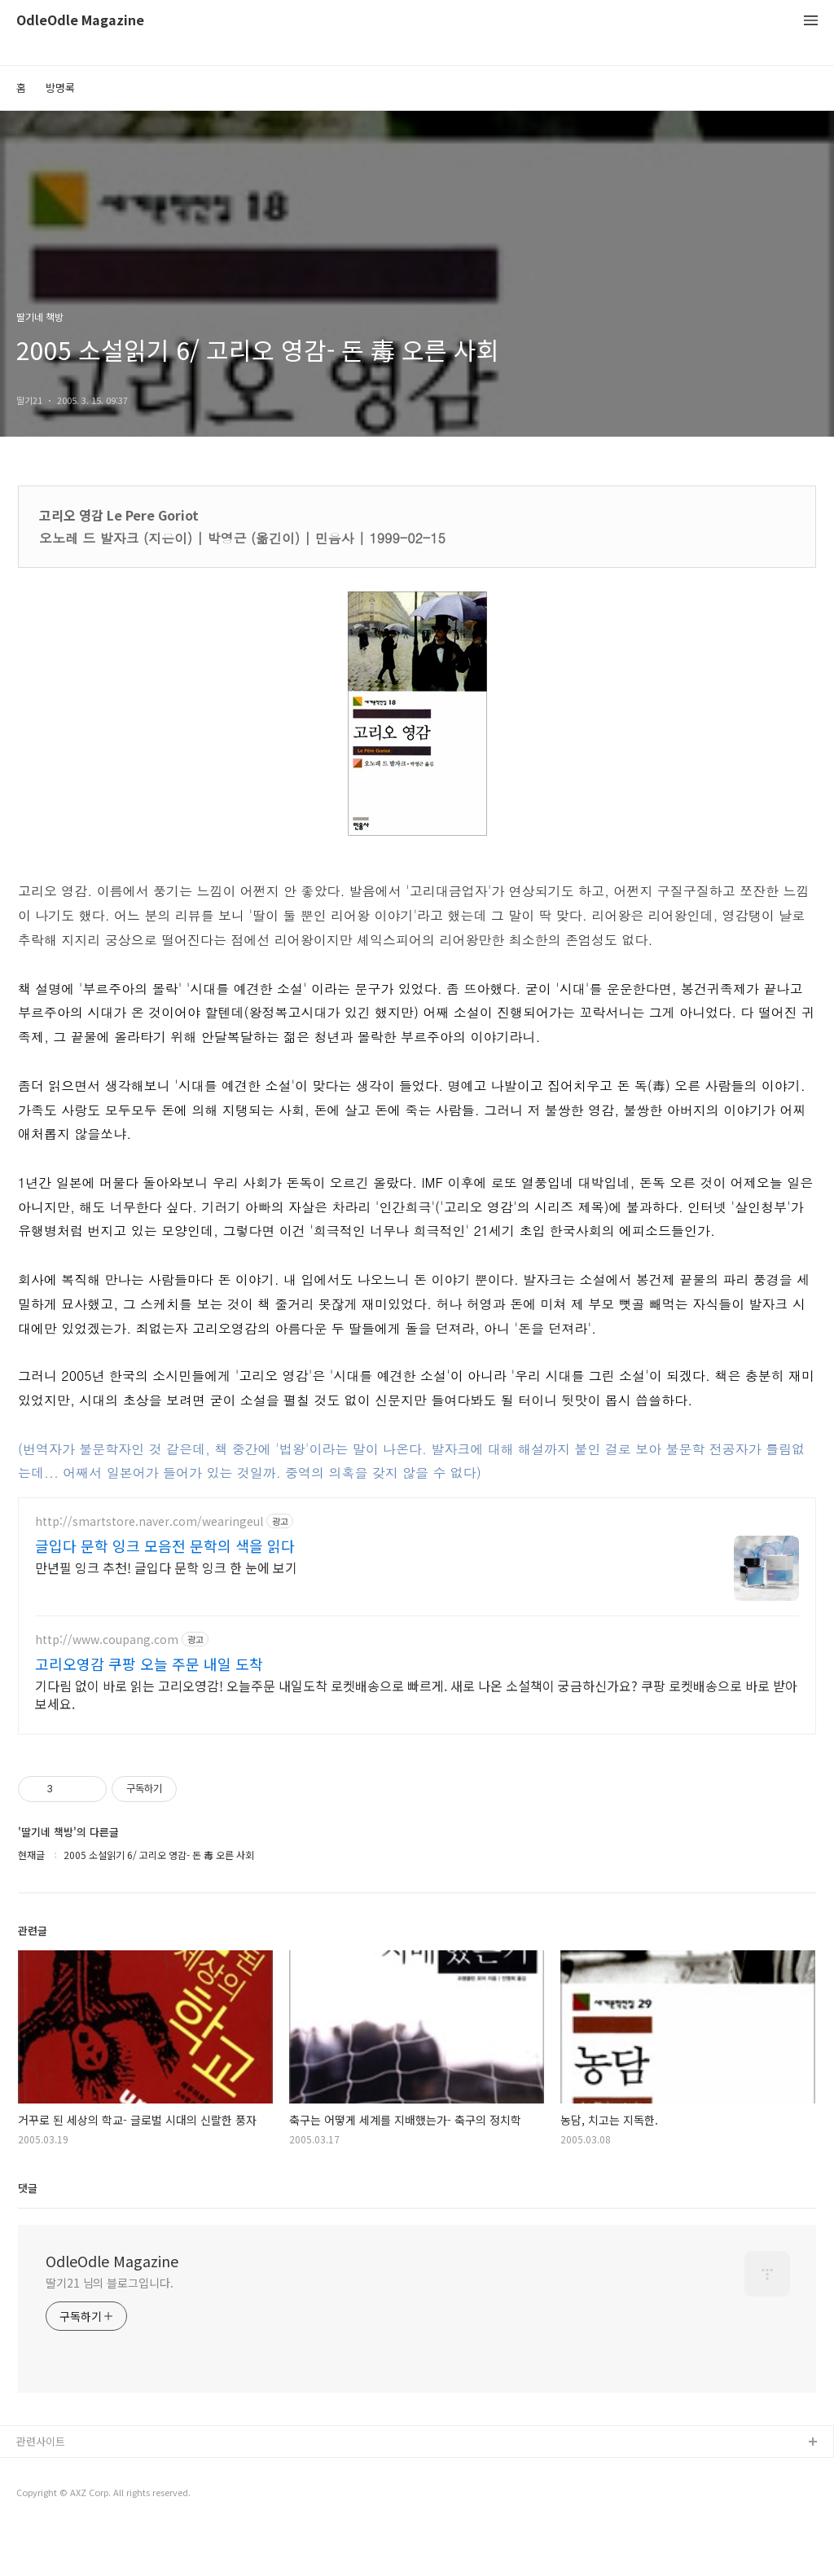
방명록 (60, 87)
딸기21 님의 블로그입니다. (109, 2331)
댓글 (27, 2236)
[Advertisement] (417, 1640)
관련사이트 (40, 2489)
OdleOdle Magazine (80, 20)
